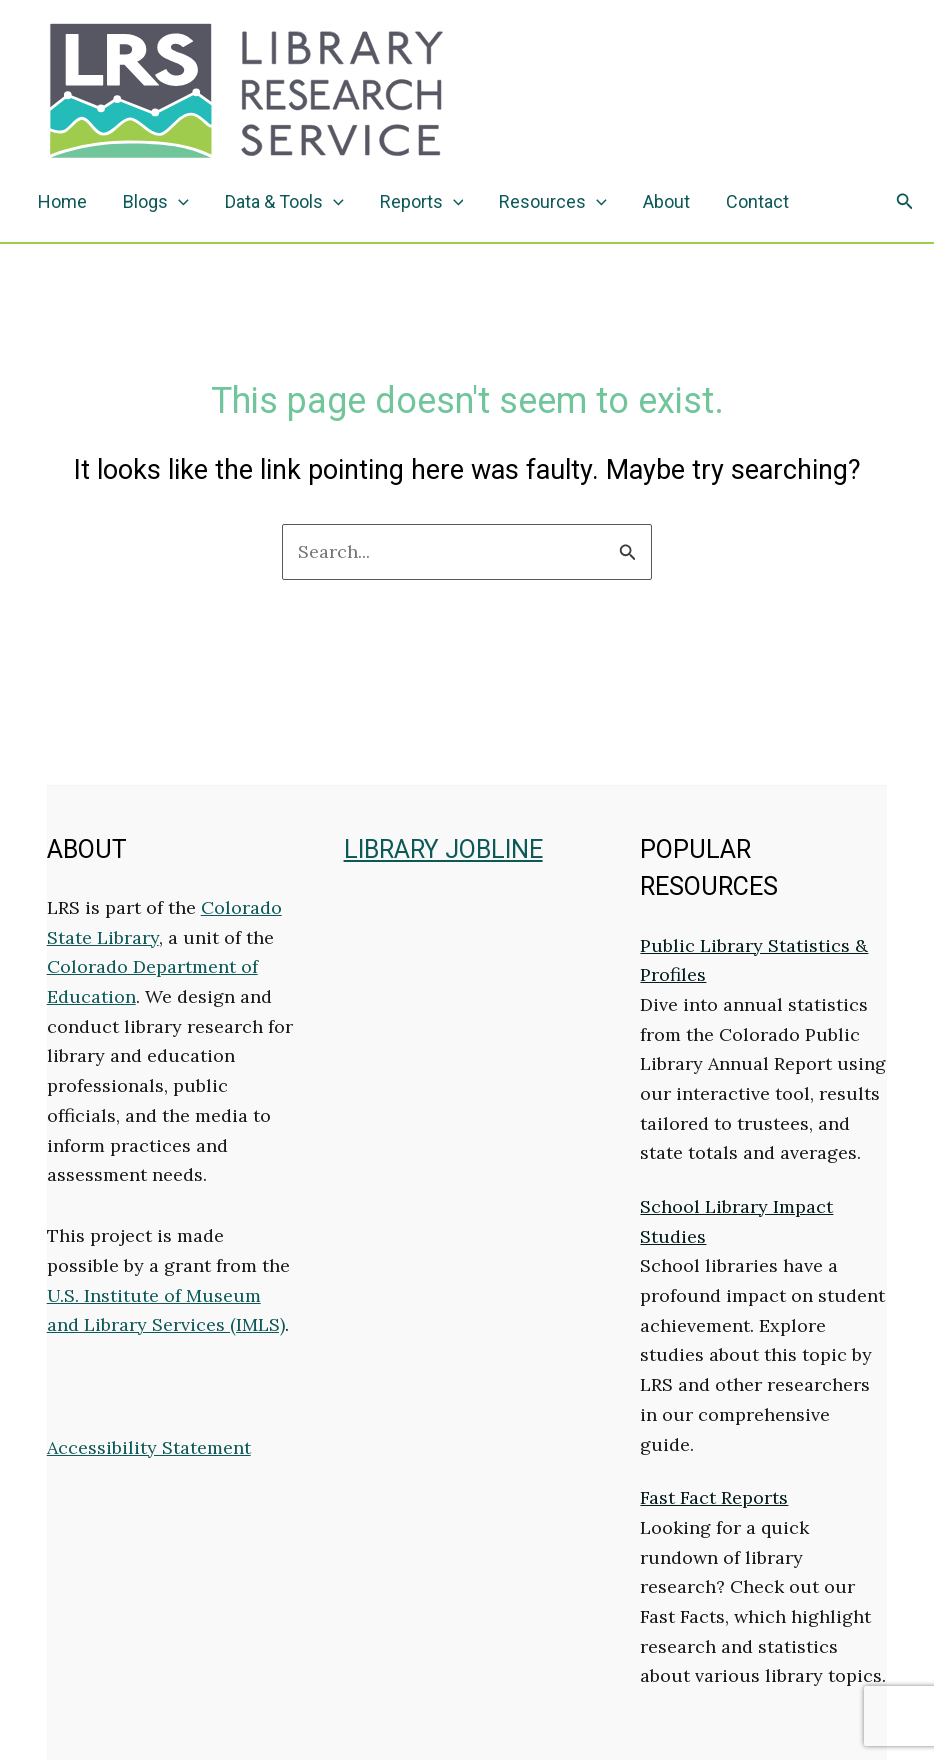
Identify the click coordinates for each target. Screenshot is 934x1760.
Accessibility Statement (149, 1447)
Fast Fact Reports (714, 1497)
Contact (757, 201)
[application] (178, 202)
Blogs (156, 202)
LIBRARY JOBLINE (443, 849)
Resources (553, 202)
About (666, 201)
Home (62, 201)
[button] (905, 202)
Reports (422, 202)
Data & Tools (284, 202)
